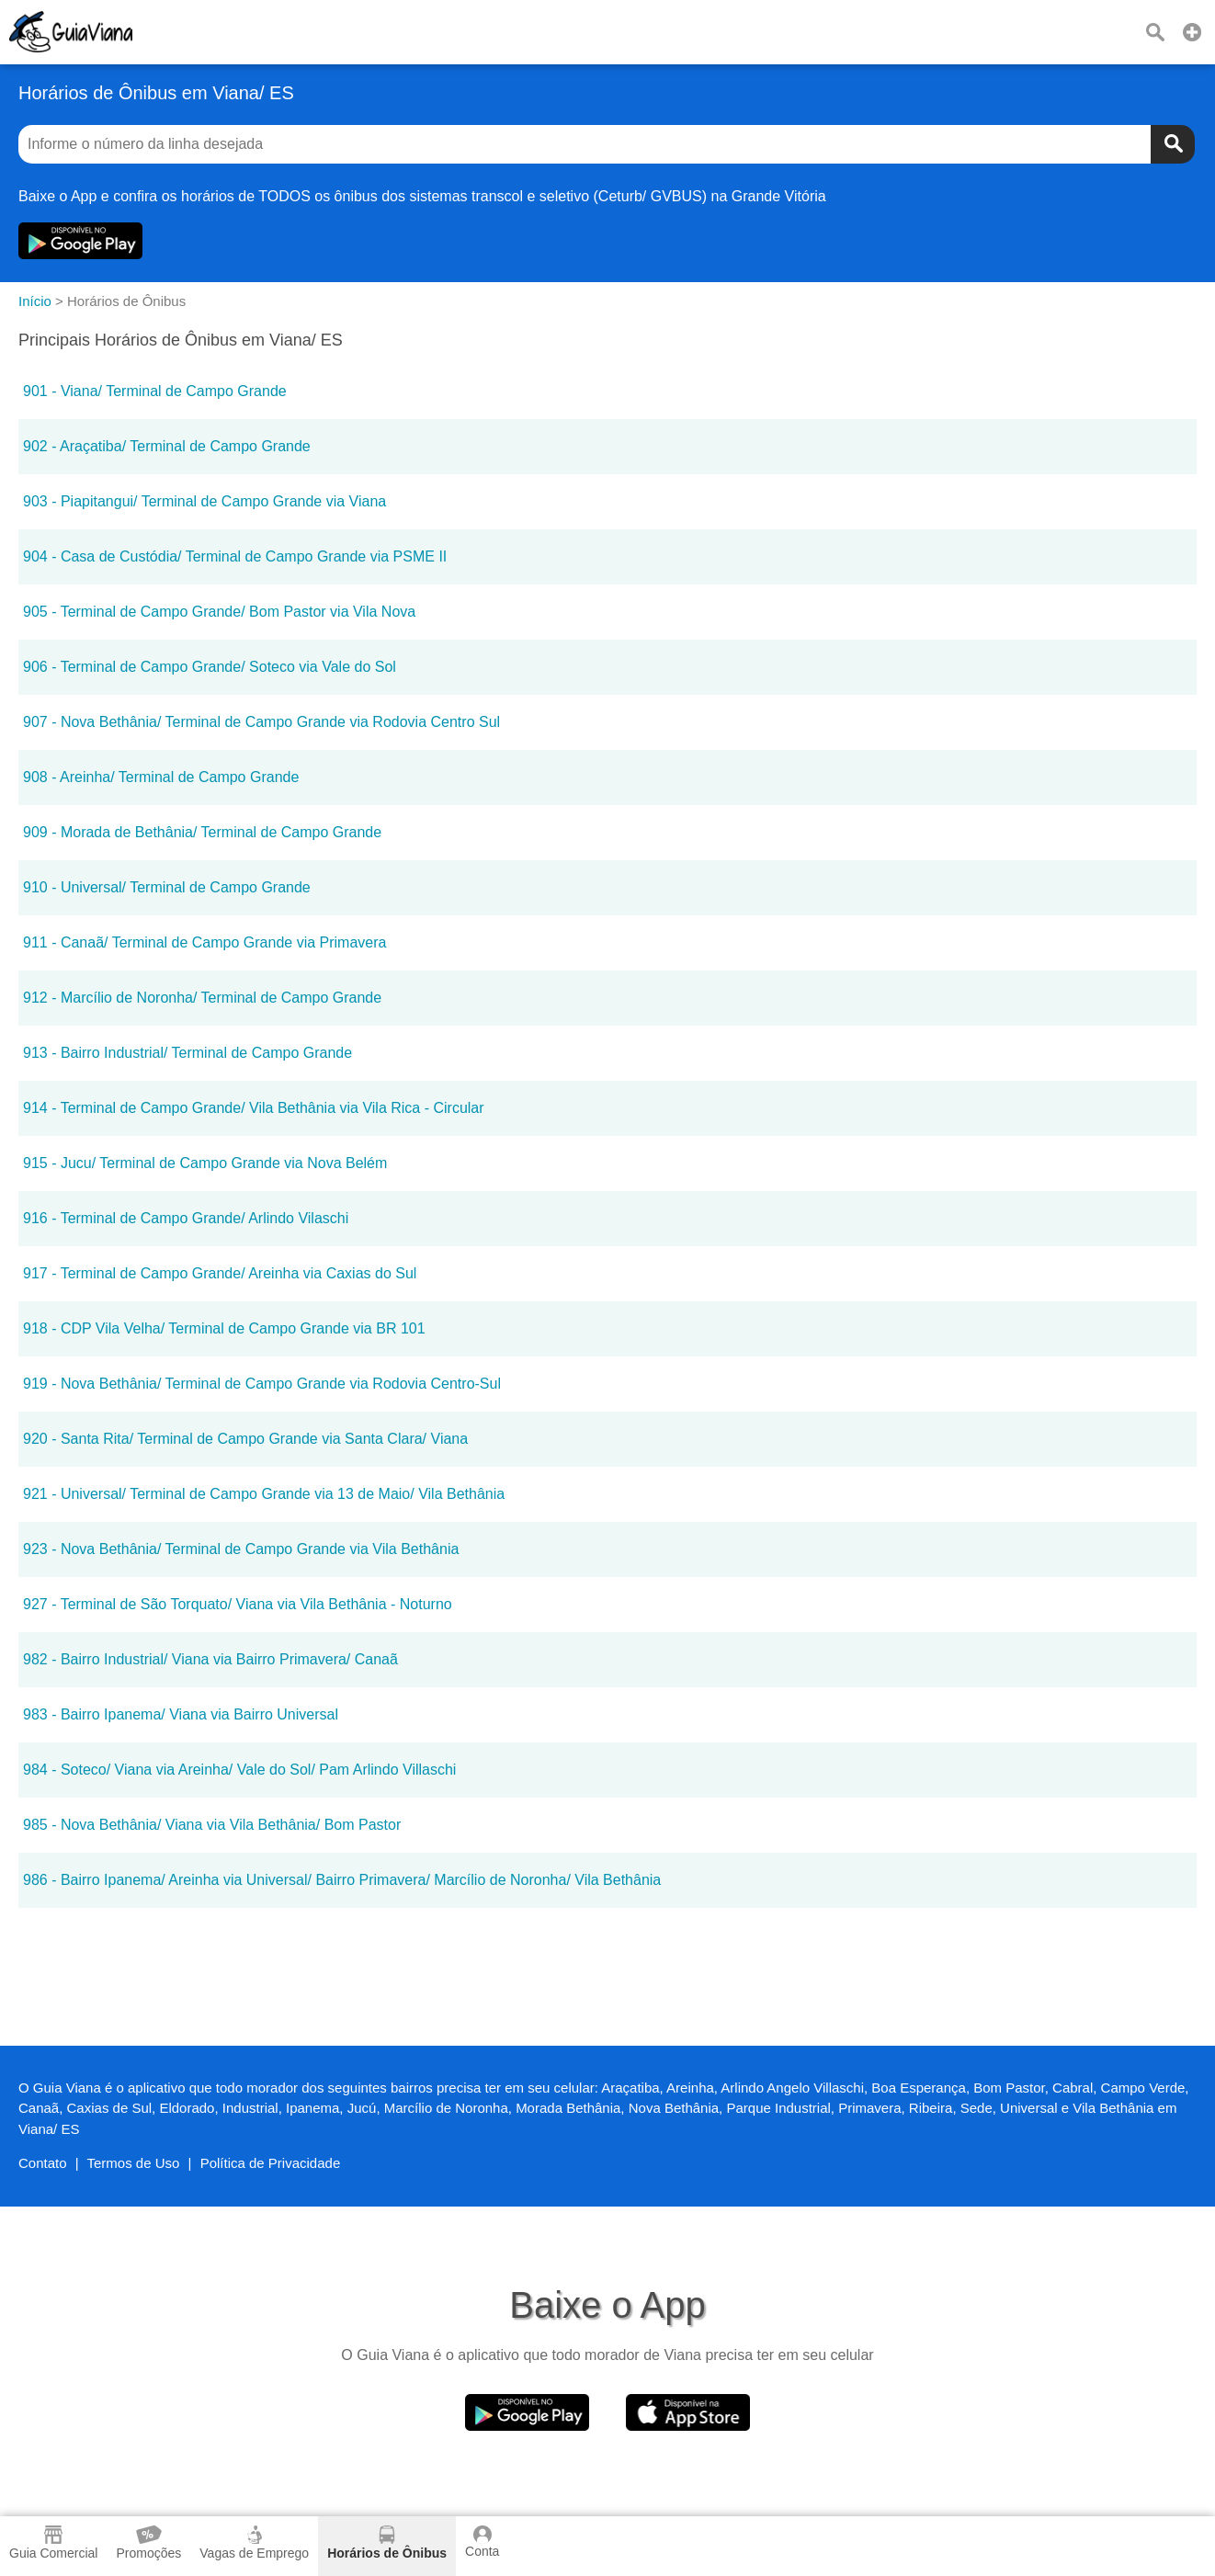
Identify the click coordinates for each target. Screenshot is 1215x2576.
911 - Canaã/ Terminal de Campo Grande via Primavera (204, 942)
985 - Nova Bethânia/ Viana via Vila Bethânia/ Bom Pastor (212, 1825)
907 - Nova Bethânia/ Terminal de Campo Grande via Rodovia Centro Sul (261, 722)
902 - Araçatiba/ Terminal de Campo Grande (167, 446)
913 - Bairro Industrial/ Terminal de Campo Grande (187, 1053)
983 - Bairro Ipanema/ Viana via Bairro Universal (180, 1714)
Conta (482, 2542)
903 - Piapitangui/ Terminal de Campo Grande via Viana (204, 501)
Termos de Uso (133, 2163)
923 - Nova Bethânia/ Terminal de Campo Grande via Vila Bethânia (241, 1549)
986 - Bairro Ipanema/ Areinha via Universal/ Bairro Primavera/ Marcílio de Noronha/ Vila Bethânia (342, 1880)
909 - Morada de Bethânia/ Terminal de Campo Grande (202, 832)
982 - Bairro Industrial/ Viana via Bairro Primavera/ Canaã (210, 1659)
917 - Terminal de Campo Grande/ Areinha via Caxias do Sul (219, 1273)
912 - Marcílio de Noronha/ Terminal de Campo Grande (202, 997)
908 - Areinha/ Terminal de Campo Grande (161, 777)
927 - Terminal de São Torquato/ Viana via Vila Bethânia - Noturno (237, 1604)
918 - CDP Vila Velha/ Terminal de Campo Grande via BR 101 (224, 1328)
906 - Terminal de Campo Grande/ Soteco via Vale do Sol (209, 667)
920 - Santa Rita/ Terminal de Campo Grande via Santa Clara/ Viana (245, 1439)
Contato (42, 2163)
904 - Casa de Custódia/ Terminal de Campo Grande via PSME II (235, 556)
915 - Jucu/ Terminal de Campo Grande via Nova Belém (205, 1163)
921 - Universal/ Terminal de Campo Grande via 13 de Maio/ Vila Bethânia (264, 1494)
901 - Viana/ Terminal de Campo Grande (155, 391)
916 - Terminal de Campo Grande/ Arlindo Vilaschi (185, 1218)
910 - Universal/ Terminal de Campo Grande (167, 887)
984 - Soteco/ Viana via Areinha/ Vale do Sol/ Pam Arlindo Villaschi (239, 1769)
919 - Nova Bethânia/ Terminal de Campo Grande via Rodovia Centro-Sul (262, 1383)
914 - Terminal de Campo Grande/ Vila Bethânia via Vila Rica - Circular (253, 1108)
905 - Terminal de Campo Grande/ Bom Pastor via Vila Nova (219, 611)
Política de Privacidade (270, 2163)
